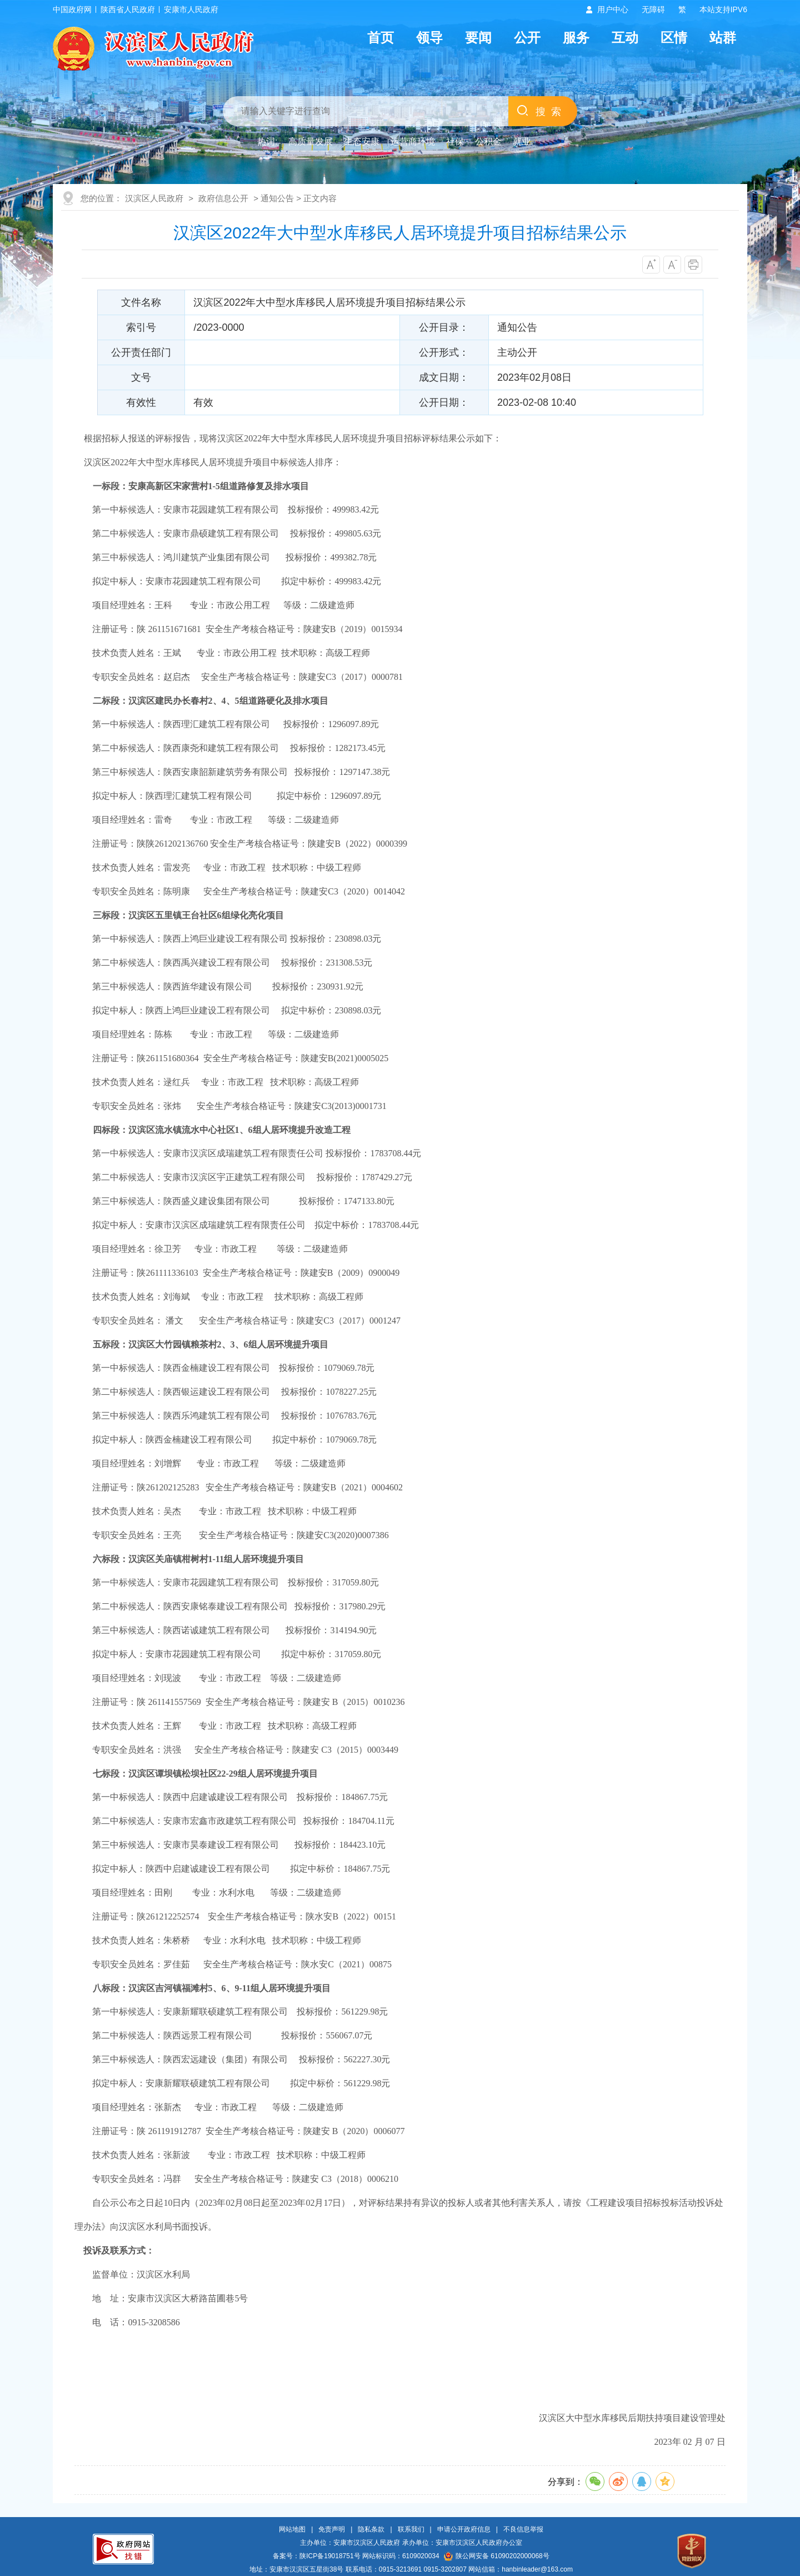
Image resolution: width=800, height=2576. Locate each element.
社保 (455, 141)
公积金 (488, 141)
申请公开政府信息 (464, 2529)
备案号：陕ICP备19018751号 (316, 2556)
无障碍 (653, 9)
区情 (674, 37)
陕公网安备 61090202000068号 (496, 2556)
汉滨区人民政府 (154, 198)
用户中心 (612, 9)
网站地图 (292, 2529)
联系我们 (411, 2529)
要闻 (478, 37)
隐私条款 (371, 2529)
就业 (522, 141)
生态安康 (361, 141)
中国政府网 (72, 9)
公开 (527, 37)
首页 (380, 37)
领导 (429, 37)
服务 (576, 37)
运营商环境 (413, 141)
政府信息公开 (223, 198)
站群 (722, 37)
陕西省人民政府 (128, 9)
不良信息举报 (523, 2529)
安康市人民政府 (191, 9)
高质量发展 (310, 141)
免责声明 (331, 2529)
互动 (625, 37)
